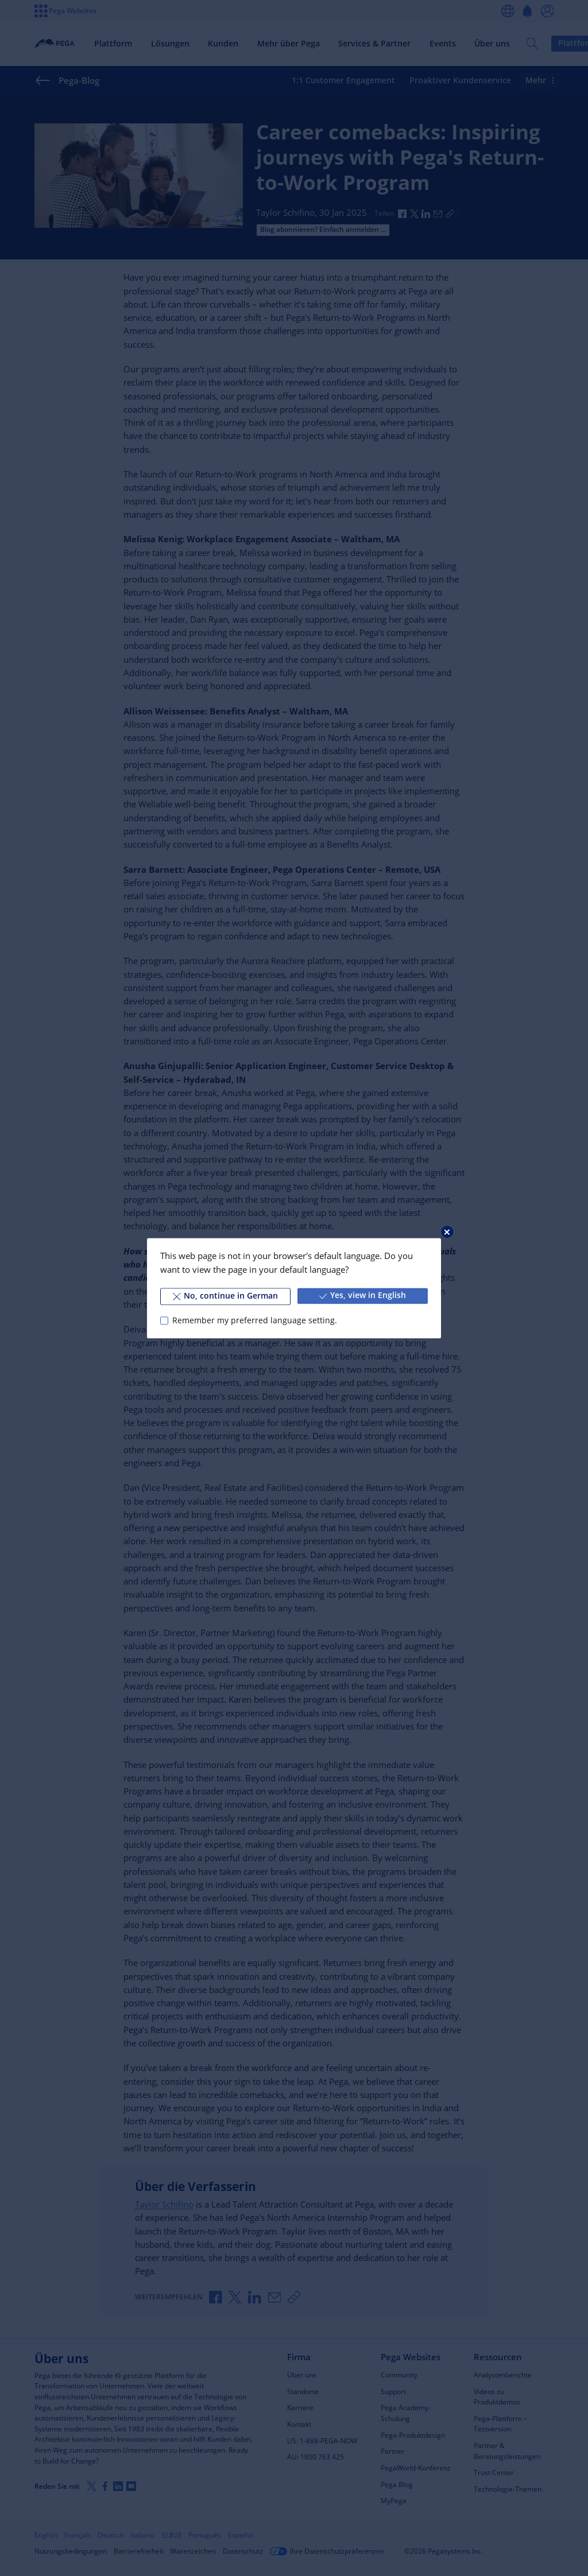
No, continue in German (225, 1296)
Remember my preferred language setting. (254, 1320)
